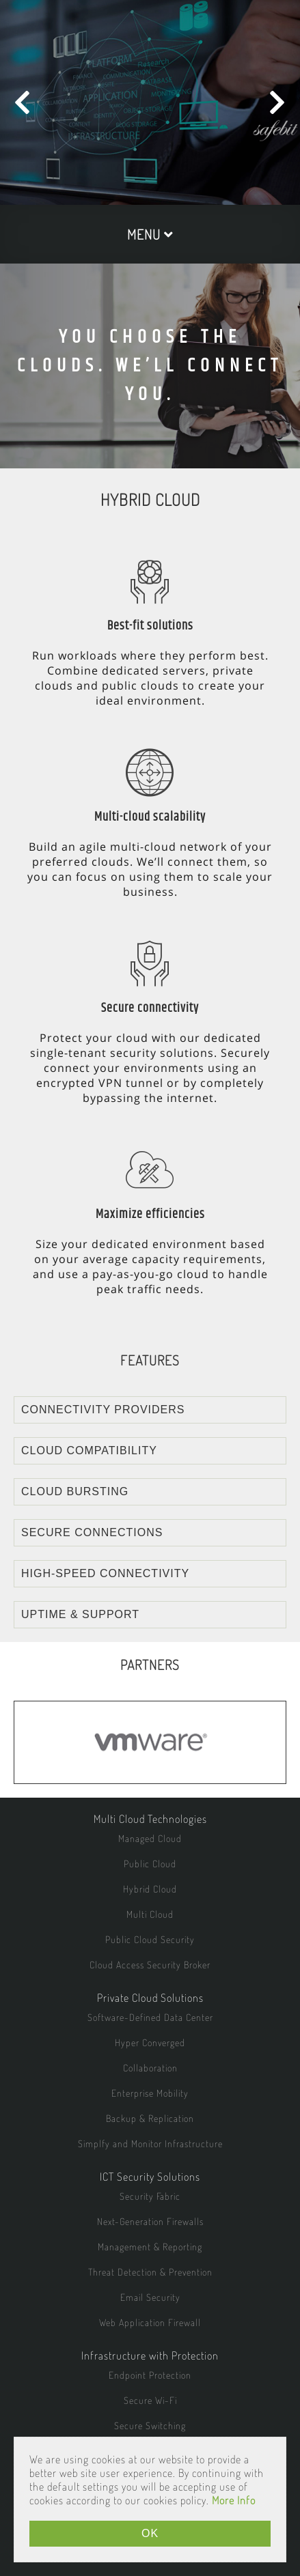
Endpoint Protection (150, 2375)
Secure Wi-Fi (150, 2400)
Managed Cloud (150, 1838)
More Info (234, 2500)
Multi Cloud (150, 1914)
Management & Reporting (150, 2246)
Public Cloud (150, 1863)
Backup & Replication (150, 2118)
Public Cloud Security (150, 1939)
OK (150, 2533)
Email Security (150, 2297)
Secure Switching (150, 2425)
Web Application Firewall (150, 2322)
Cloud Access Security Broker (150, 1964)
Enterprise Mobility (150, 2093)
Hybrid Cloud (150, 1889)
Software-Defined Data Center (150, 2017)
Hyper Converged (150, 2042)
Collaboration (150, 2067)
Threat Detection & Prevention (150, 2272)
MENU (150, 234)
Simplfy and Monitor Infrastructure (150, 2143)
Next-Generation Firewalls (150, 2221)
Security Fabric (150, 2196)
